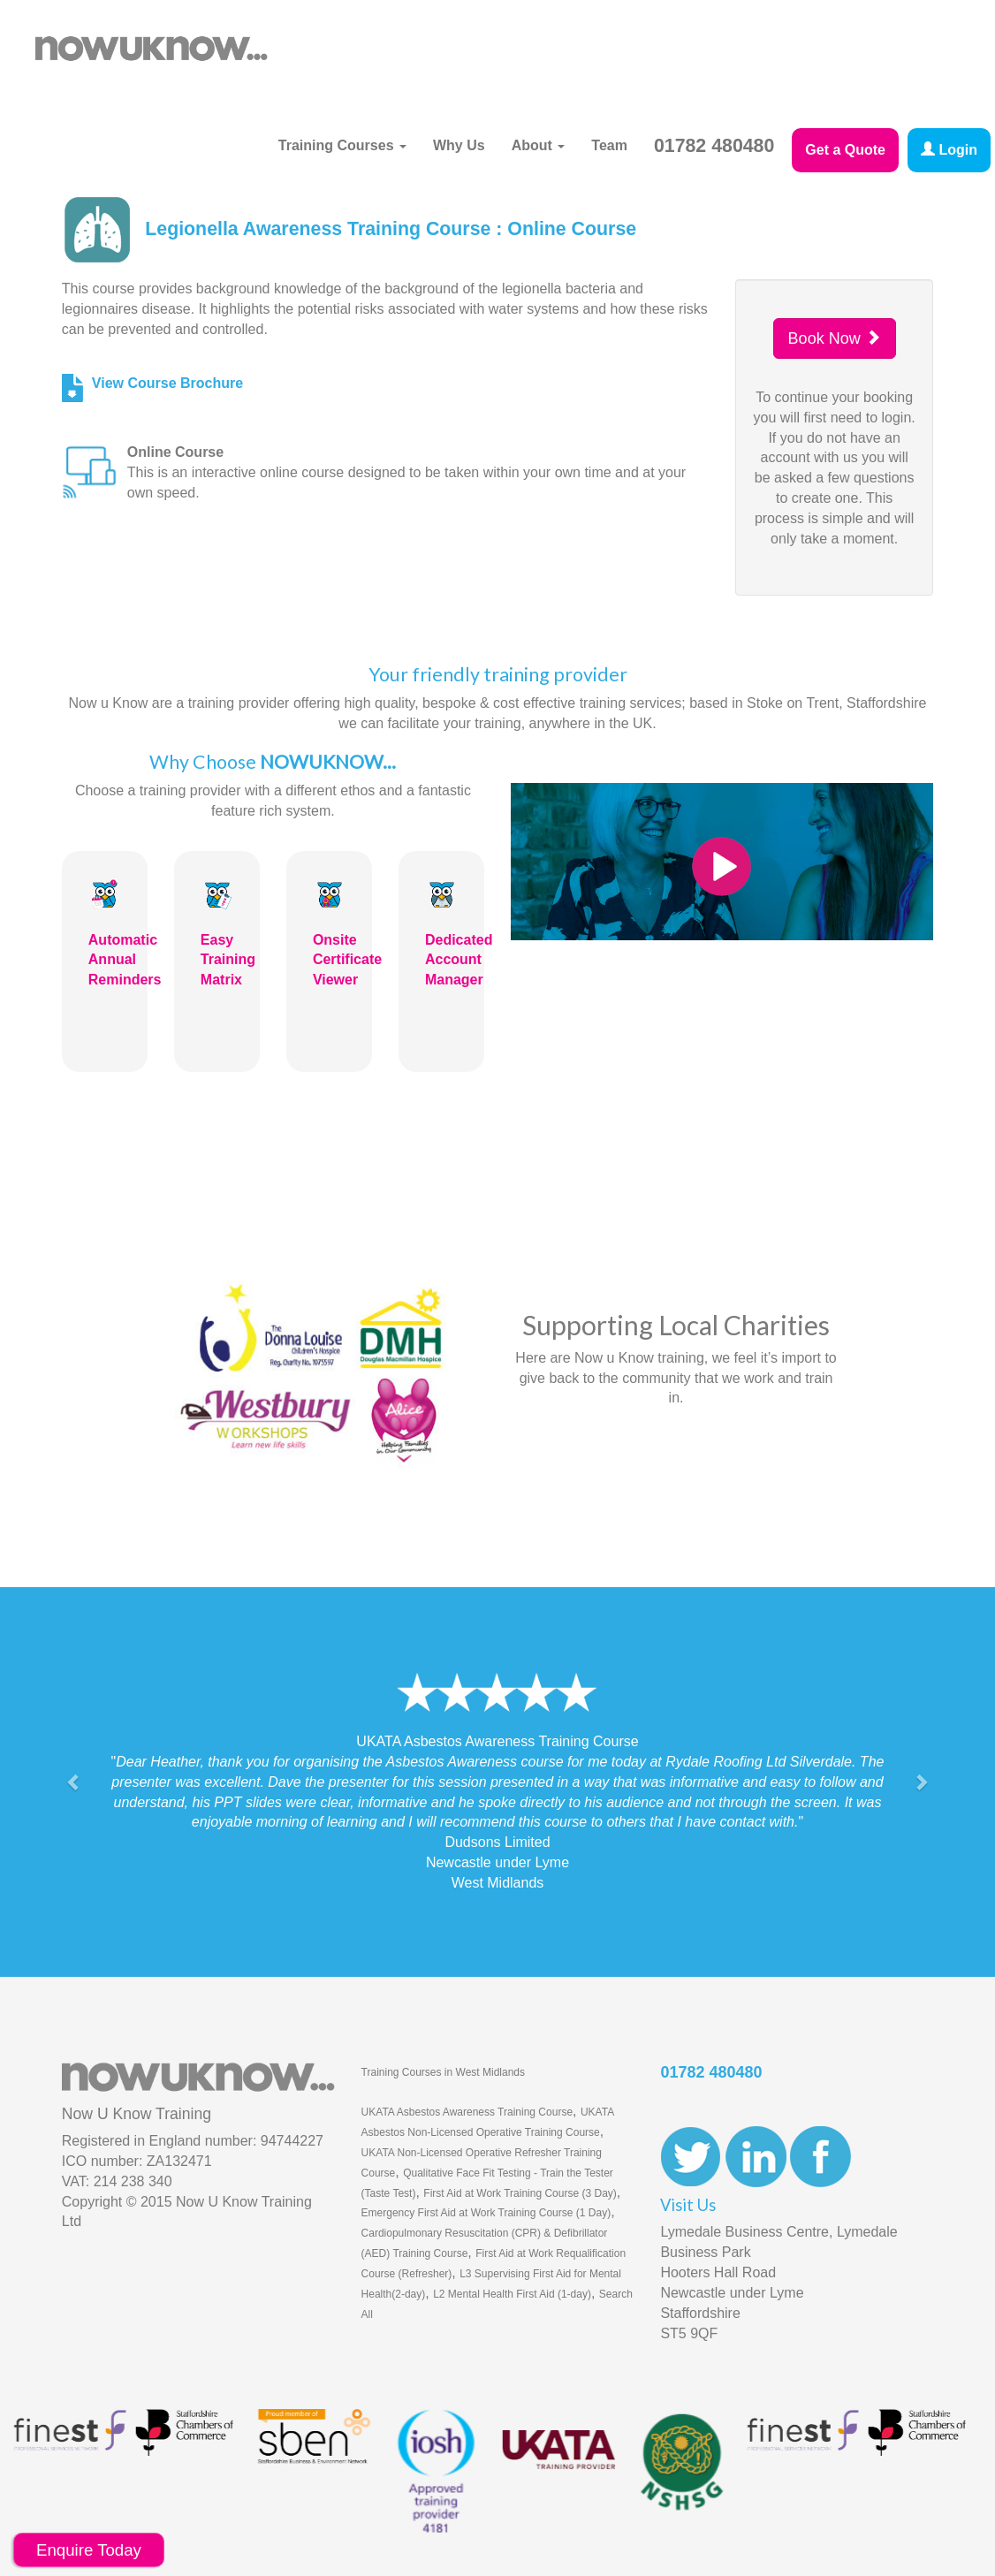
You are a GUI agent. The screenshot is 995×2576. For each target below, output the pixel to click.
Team (609, 145)
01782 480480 (714, 145)
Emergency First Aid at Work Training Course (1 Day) (486, 2213)
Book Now (834, 338)
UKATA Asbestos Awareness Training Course (467, 2112)
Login (949, 149)
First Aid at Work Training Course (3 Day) (520, 2193)
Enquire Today (88, 2550)
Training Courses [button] (342, 145)
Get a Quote (845, 149)
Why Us (459, 145)
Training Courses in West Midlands (443, 2072)
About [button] (539, 145)
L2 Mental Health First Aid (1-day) (512, 2294)
